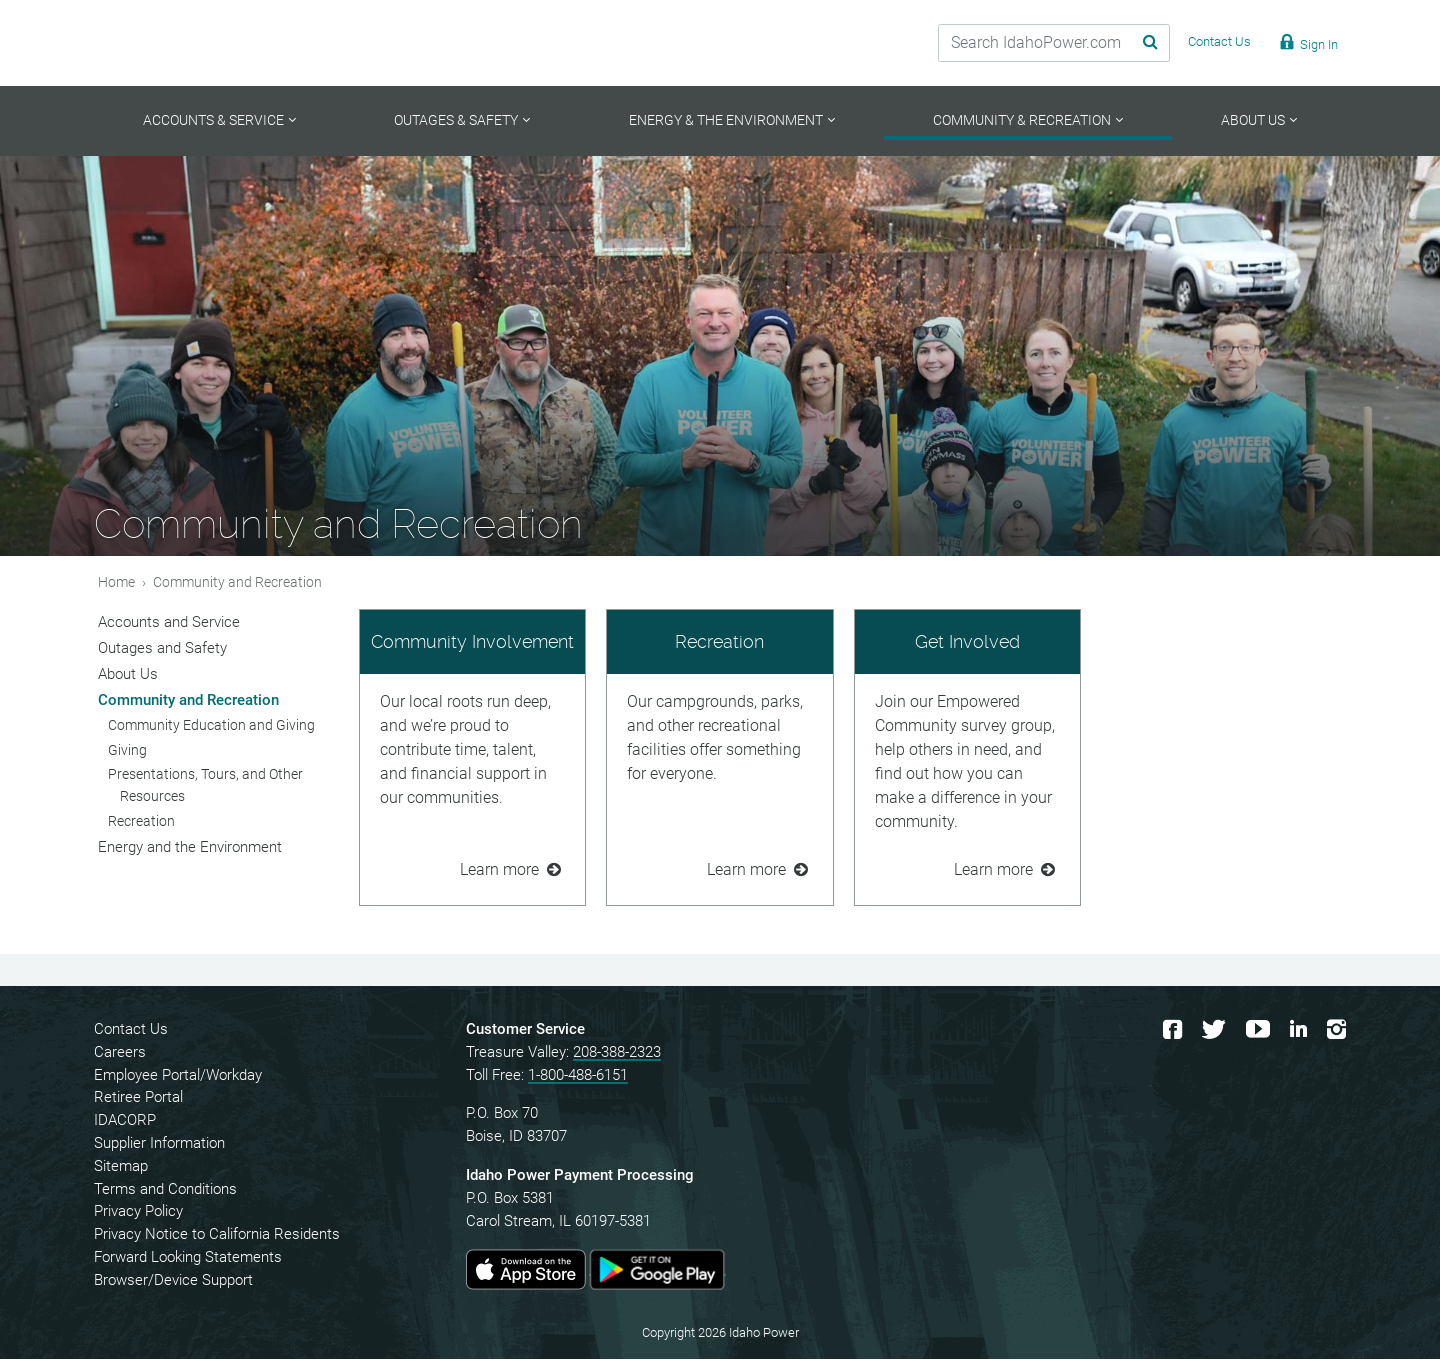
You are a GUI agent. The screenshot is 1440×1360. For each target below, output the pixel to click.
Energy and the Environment (190, 848)
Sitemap (121, 1167)
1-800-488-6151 (578, 1076)
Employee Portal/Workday (178, 1076)
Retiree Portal (138, 1099)
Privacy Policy (138, 1213)
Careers (120, 1053)
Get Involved (967, 643)
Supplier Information (159, 1145)
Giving (127, 751)
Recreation (719, 643)
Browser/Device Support (173, 1281)
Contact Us (131, 1031)
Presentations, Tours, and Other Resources (205, 787)
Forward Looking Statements (188, 1259)
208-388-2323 (617, 1053)
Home (116, 583)
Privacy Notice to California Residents (217, 1236)
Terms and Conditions (165, 1190)
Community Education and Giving (211, 726)
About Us (128, 675)
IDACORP (125, 1122)
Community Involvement (472, 643)
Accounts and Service (169, 623)
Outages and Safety (162, 649)
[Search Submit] (1125, 43)
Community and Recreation (188, 701)
